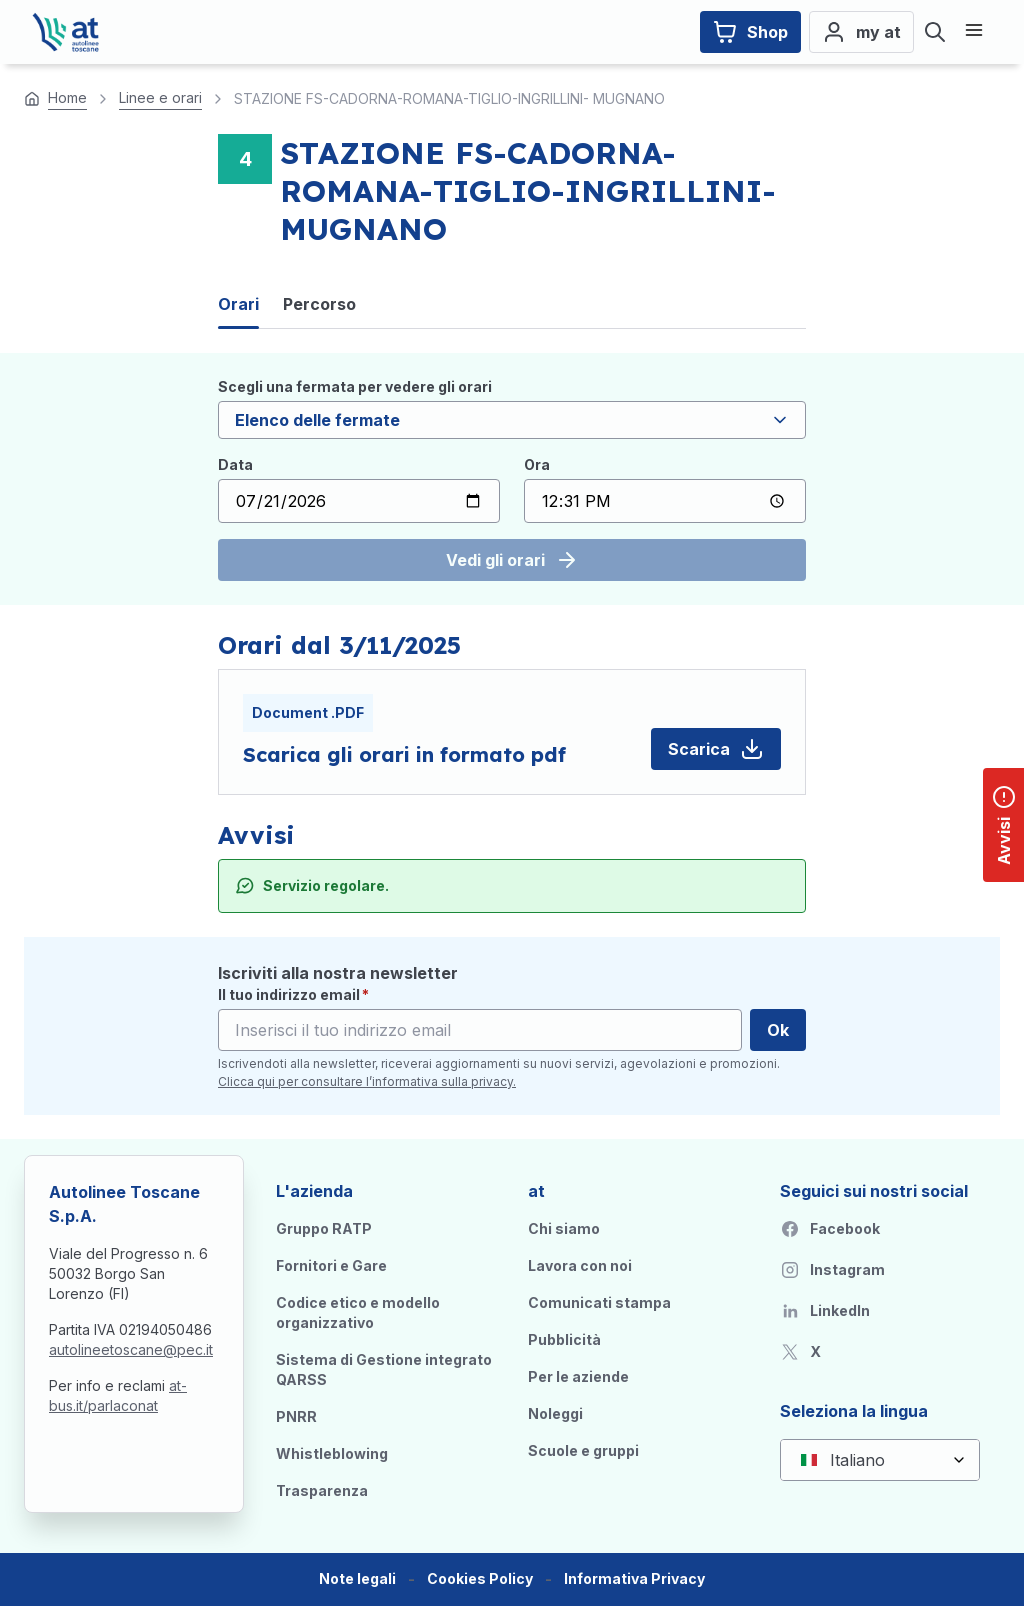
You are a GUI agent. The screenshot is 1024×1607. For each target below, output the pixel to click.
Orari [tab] (238, 304)
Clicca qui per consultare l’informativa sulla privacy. (367, 1081)
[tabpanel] (512, 479)
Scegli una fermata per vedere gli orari (355, 386)
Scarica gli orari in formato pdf (404, 754)
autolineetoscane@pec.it (131, 1349)
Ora (537, 464)
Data (235, 464)
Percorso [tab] (319, 304)
